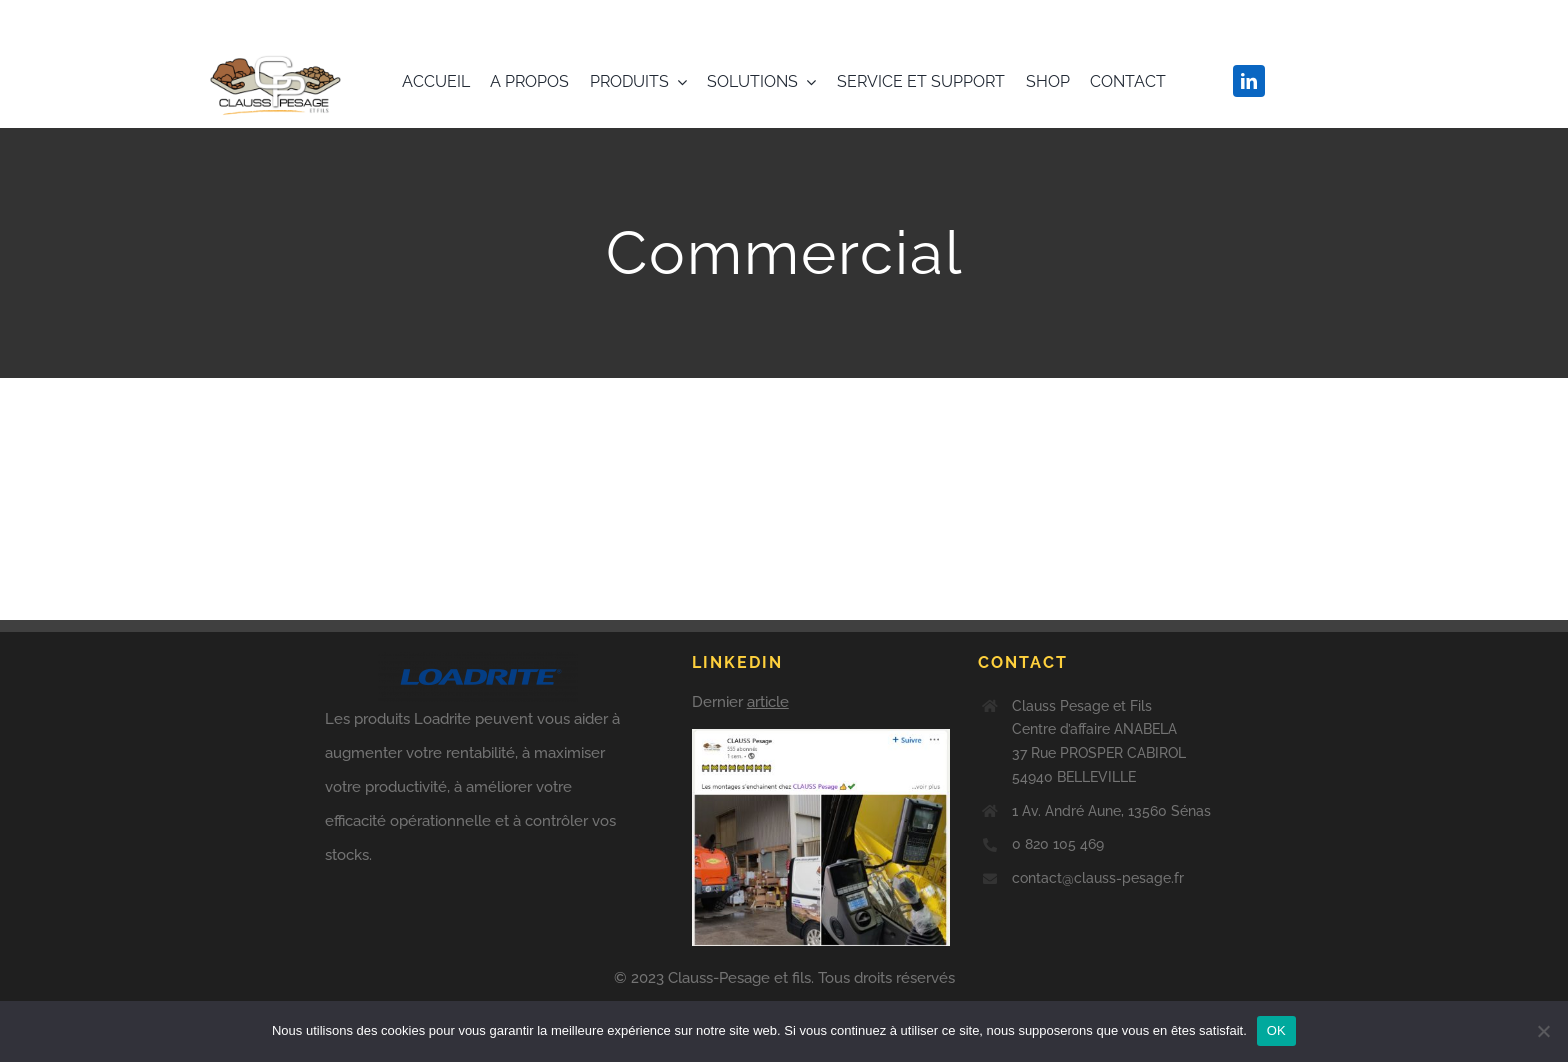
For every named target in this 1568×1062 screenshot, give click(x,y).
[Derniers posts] (821, 799)
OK (1276, 1030)
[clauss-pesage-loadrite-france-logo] (277, 47)
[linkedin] (1249, 81)
